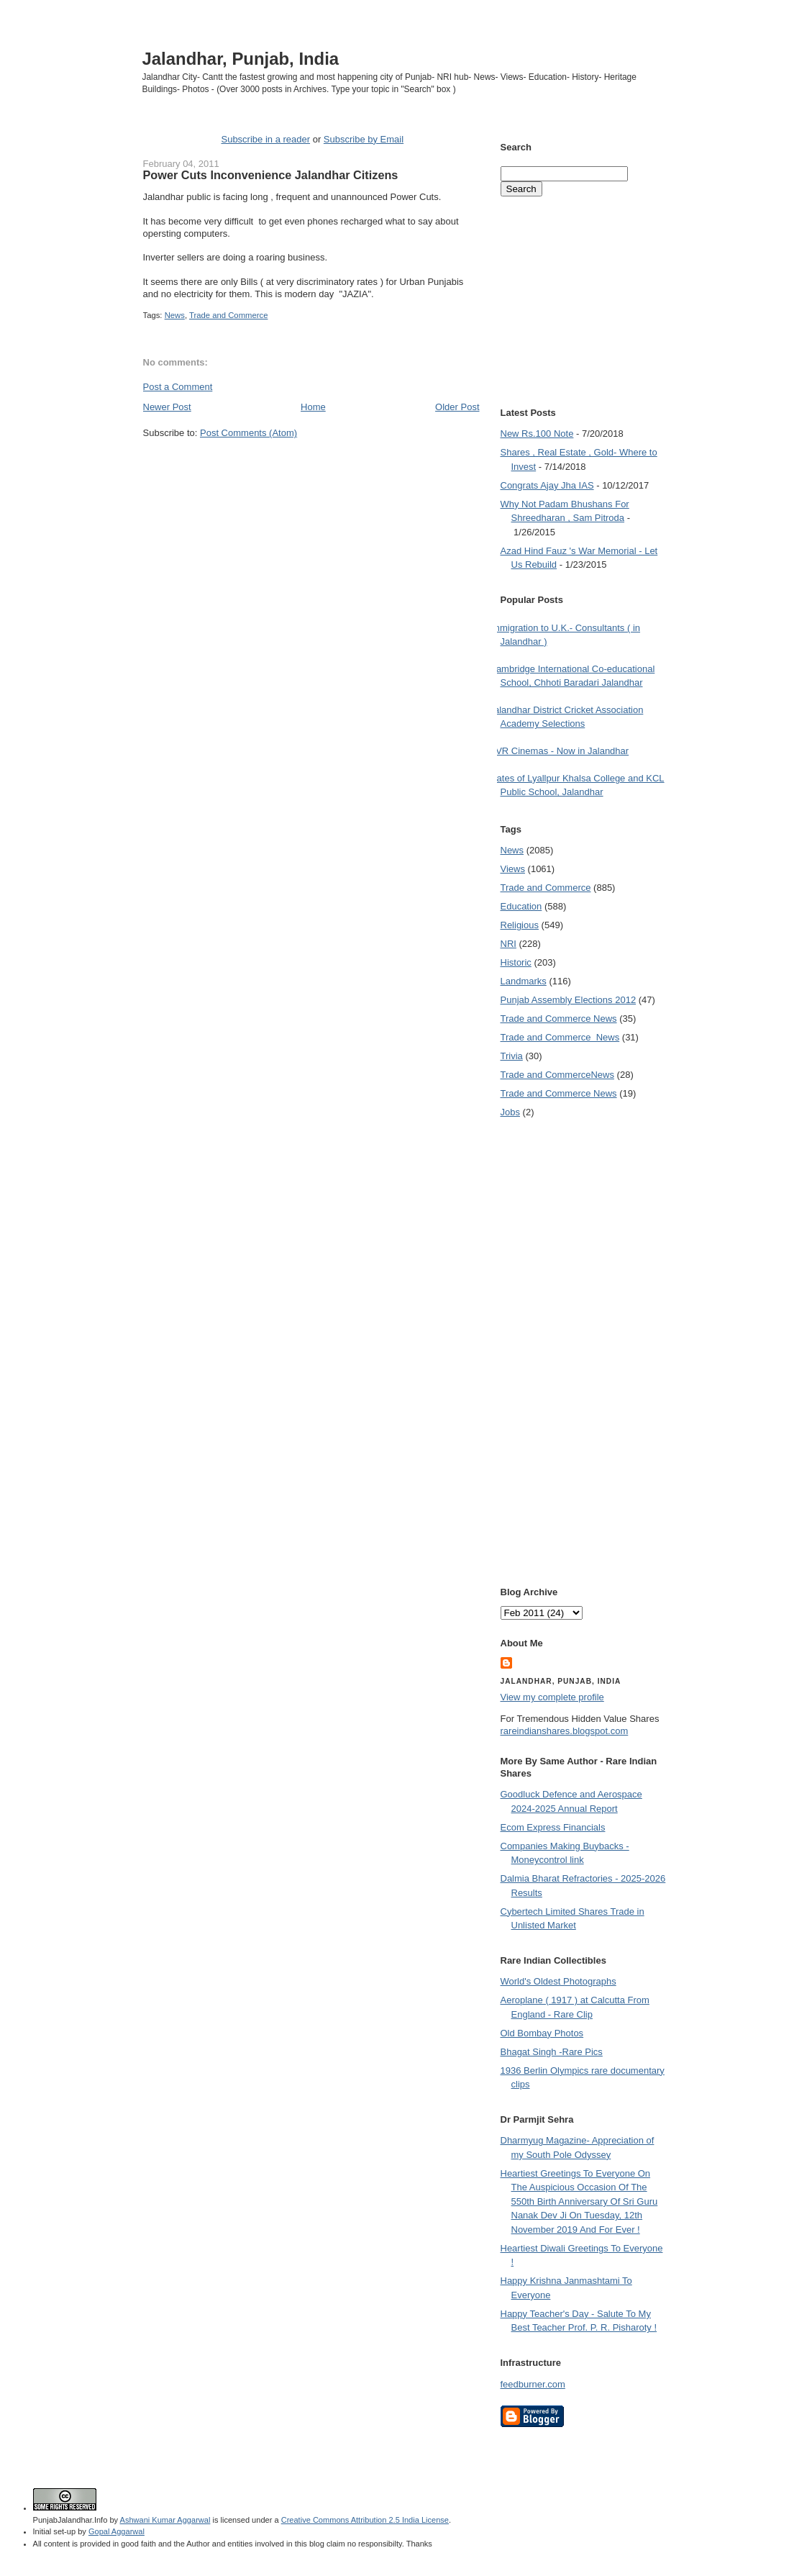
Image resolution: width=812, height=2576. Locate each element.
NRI (508, 943)
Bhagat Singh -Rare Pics (552, 2051)
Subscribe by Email (363, 139)
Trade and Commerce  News (560, 1037)
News (175, 315)
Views (513, 868)
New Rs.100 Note (537, 433)
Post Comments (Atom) (248, 432)
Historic (516, 962)
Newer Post (167, 407)
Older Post (457, 407)
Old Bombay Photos (542, 2033)
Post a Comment (178, 386)
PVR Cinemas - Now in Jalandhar (559, 750)
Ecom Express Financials (553, 1827)
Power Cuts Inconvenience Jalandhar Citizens (270, 174)
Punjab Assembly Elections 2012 (569, 999)
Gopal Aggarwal (116, 2531)
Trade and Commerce (228, 315)
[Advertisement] (311, 467)
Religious (520, 925)
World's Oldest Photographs (558, 1981)
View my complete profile (552, 1697)
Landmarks (524, 981)
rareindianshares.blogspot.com (565, 1730)
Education (521, 906)
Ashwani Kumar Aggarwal (165, 2520)
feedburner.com (533, 2384)
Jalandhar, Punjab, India (240, 58)
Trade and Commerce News (559, 1018)
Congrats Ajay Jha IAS (547, 485)
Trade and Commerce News (557, 1074)
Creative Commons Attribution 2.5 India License (365, 2520)
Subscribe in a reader (265, 139)
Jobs (510, 1112)
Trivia (512, 1056)
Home (313, 407)
